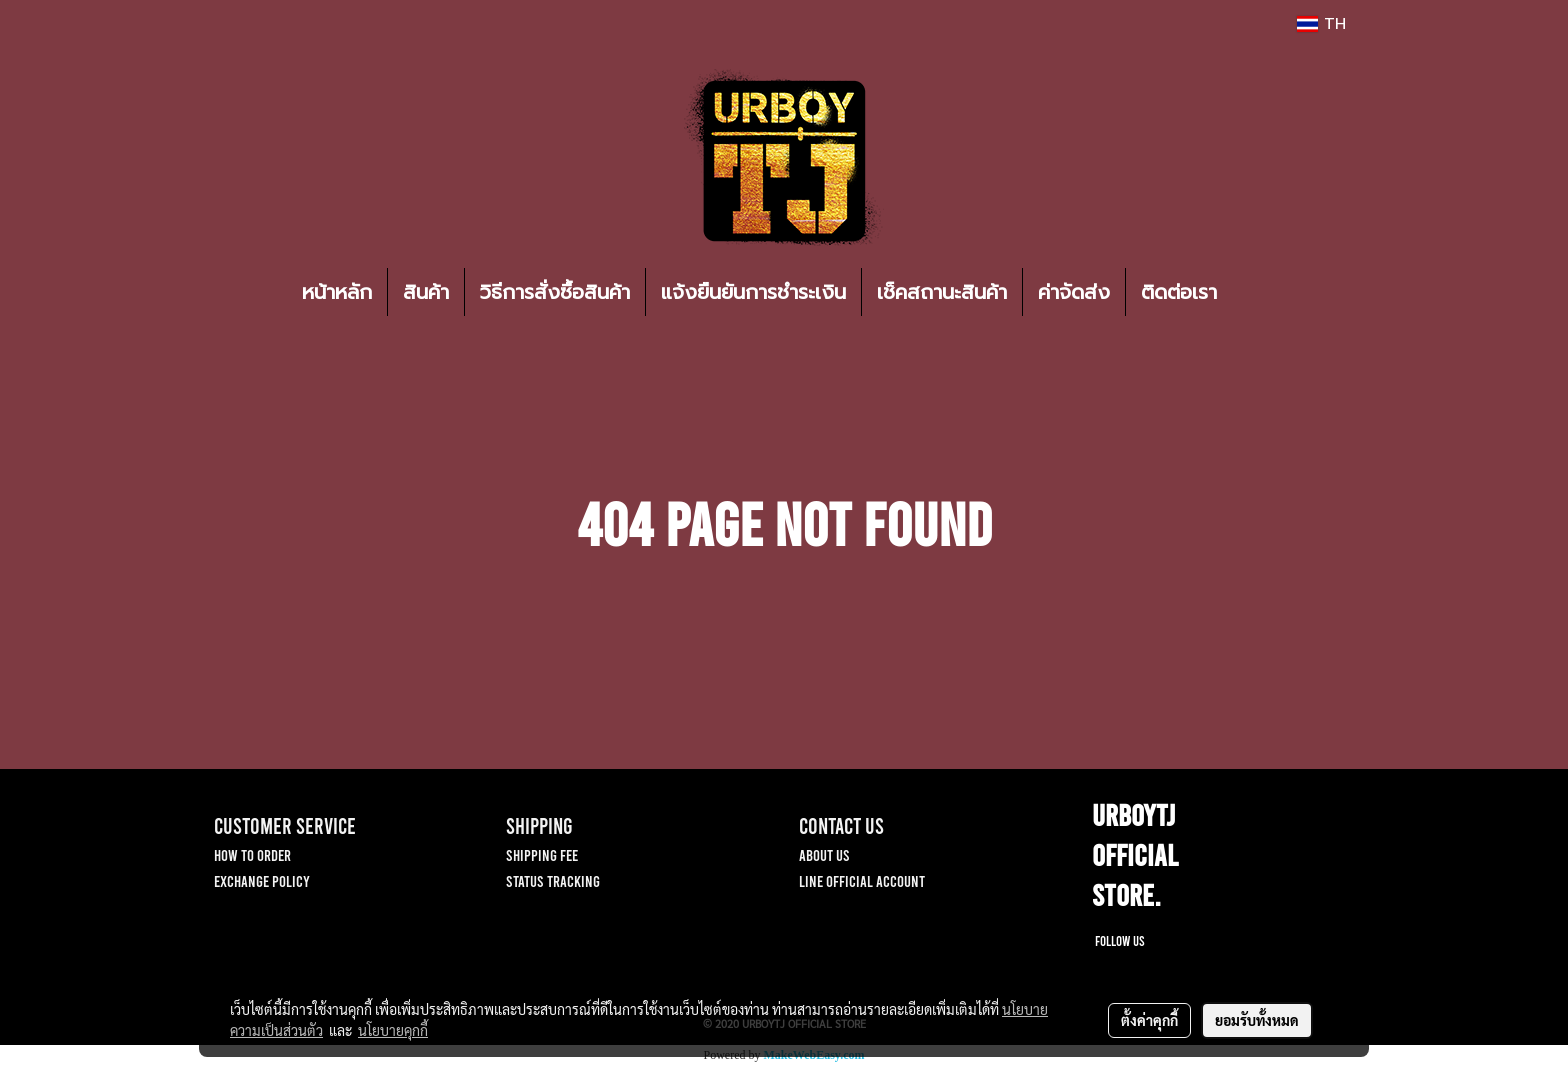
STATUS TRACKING (553, 880)
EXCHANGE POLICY (262, 880)
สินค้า (426, 292)
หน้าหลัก (337, 292)
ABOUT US (824, 854)
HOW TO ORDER (252, 854)
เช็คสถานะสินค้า (942, 292)
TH (1321, 24)
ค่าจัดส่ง (1074, 292)
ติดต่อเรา (1179, 292)
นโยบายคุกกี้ (393, 1030)
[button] (1262, 292)
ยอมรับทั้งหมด (1257, 1020)
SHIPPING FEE (542, 854)
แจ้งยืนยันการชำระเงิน (753, 292)
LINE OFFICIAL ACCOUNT (862, 880)
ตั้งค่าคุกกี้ (1149, 1020)
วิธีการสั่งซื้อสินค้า (555, 292)
